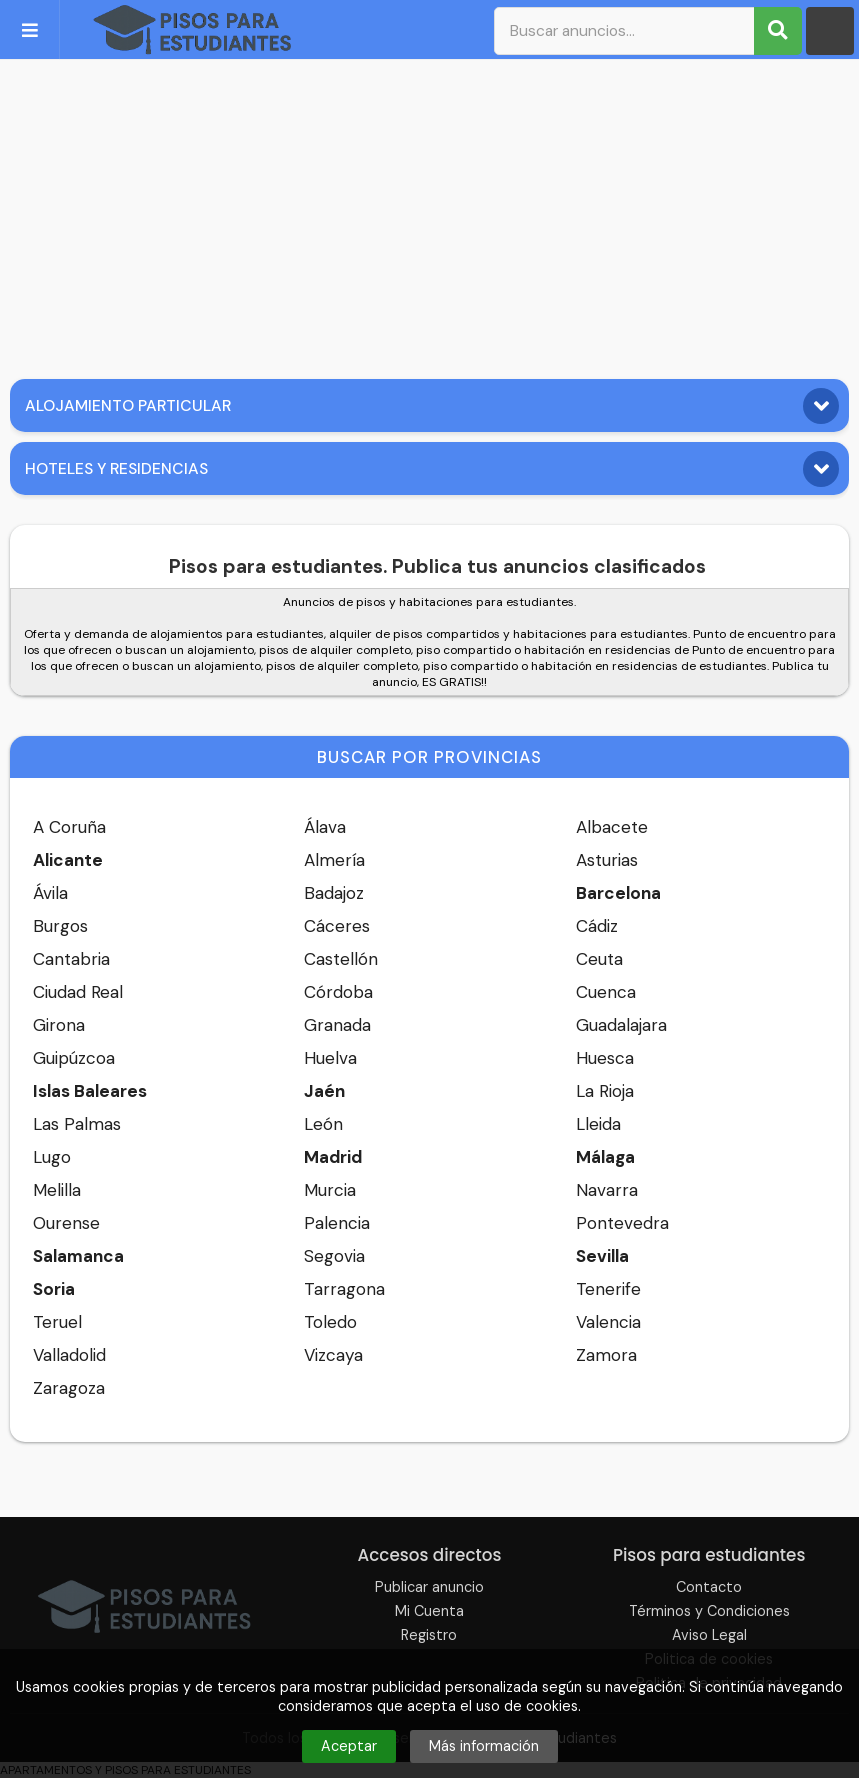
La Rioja (605, 1091)
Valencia (608, 1322)
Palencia (337, 1223)
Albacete (612, 827)
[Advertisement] (429, 214)
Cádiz (597, 926)
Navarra (607, 1190)
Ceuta (599, 959)
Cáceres (337, 926)
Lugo (52, 1157)
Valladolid (69, 1355)
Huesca (605, 1058)
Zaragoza (69, 1388)
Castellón (341, 959)
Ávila (50, 893)
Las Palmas (77, 1124)
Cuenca (606, 992)
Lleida (598, 1124)
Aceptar (349, 1746)
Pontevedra (622, 1223)
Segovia (334, 1256)
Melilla (57, 1190)
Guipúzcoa (74, 1058)
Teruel (57, 1322)
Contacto (709, 1587)
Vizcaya (333, 1355)
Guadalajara (621, 1025)
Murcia (330, 1190)
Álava (325, 827)
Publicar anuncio (429, 1587)
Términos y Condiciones (709, 1611)
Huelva (330, 1058)
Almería (334, 860)
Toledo (330, 1322)
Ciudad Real (78, 992)
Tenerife (608, 1289)
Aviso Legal (709, 1635)
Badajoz (334, 893)
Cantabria (71, 959)
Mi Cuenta (429, 1611)
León (323, 1124)
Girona (59, 1025)
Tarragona (344, 1289)
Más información (484, 1746)
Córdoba (338, 992)
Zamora (606, 1355)
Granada (337, 1025)
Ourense (66, 1223)
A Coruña (69, 827)
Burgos (60, 926)
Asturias (607, 860)
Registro (429, 1635)
